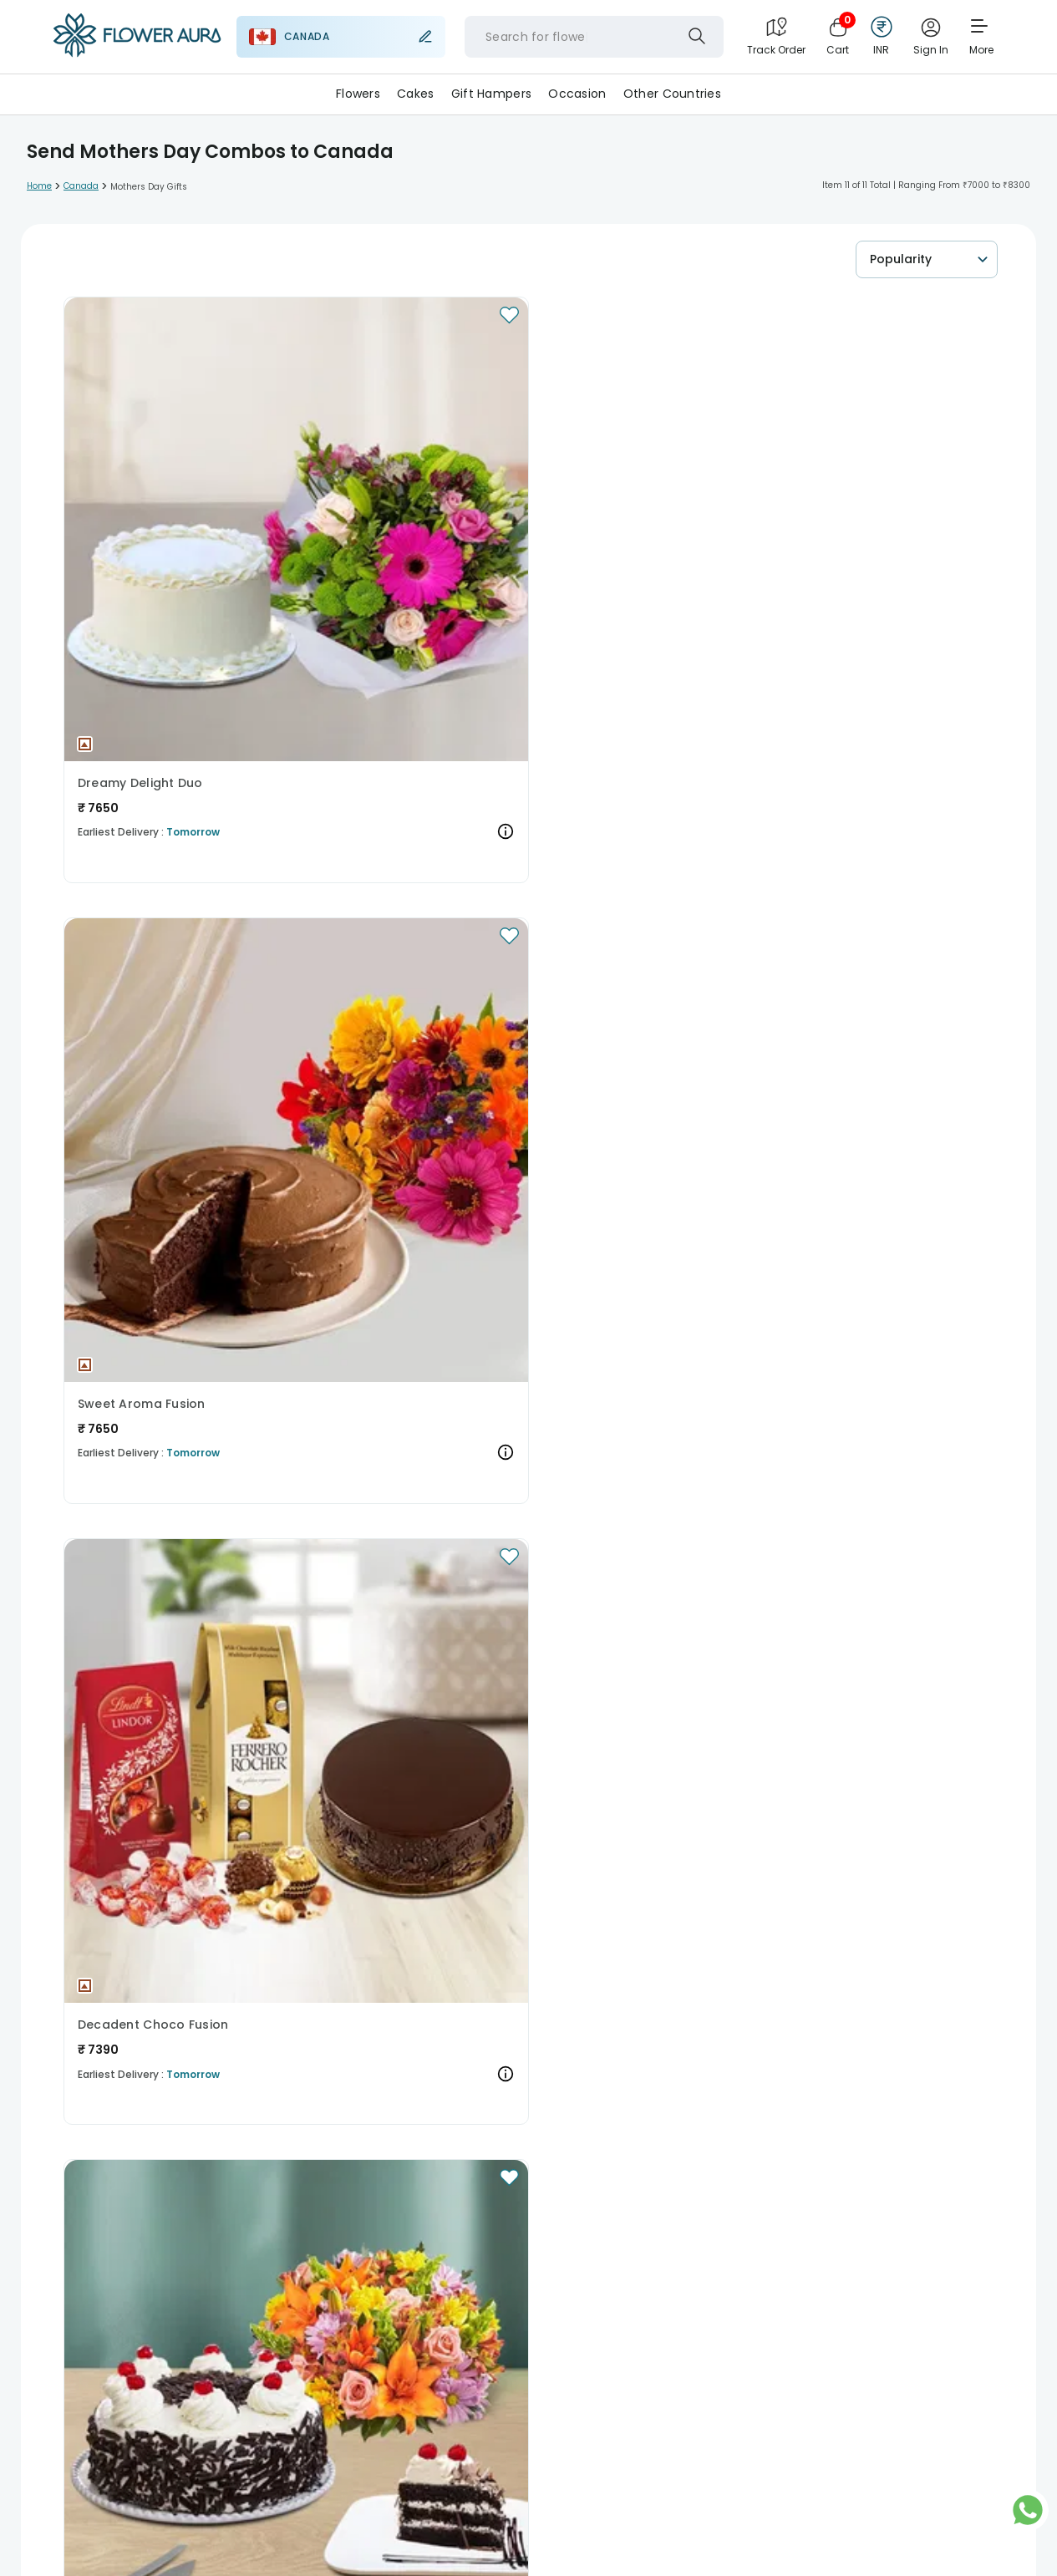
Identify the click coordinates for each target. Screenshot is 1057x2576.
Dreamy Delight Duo (140, 537)
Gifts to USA (294, 2255)
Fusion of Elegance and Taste (418, 1645)
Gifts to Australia (198, 2255)
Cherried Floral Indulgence (162, 906)
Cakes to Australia (208, 2314)
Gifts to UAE (464, 2255)
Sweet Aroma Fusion (389, 537)
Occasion (577, 93)
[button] (173, 406)
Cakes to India (403, 2314)
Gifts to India (380, 2255)
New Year (177, 2195)
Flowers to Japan (731, 2373)
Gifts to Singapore (563, 2255)
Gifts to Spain (667, 2255)
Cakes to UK (109, 2314)
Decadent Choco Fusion (648, 537)
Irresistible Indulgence (395, 1276)
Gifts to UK (105, 2255)
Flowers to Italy (628, 2373)
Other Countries (672, 93)
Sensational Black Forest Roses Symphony (668, 906)
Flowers (358, 93)
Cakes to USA (311, 2314)
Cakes (415, 93)
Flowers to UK (111, 2373)
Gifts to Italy (756, 2255)
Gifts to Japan (847, 2255)
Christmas (105, 2195)
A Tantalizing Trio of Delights (168, 1276)
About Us (111, 2524)
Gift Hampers (491, 93)
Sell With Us (117, 2558)
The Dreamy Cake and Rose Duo (668, 1276)
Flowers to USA (325, 2373)
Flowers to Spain (526, 2373)
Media (297, 2524)
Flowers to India (424, 2373)
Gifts (203, 2136)
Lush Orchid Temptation (400, 906)
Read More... (90, 1967)
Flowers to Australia (216, 2373)
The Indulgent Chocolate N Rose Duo (173, 1645)
